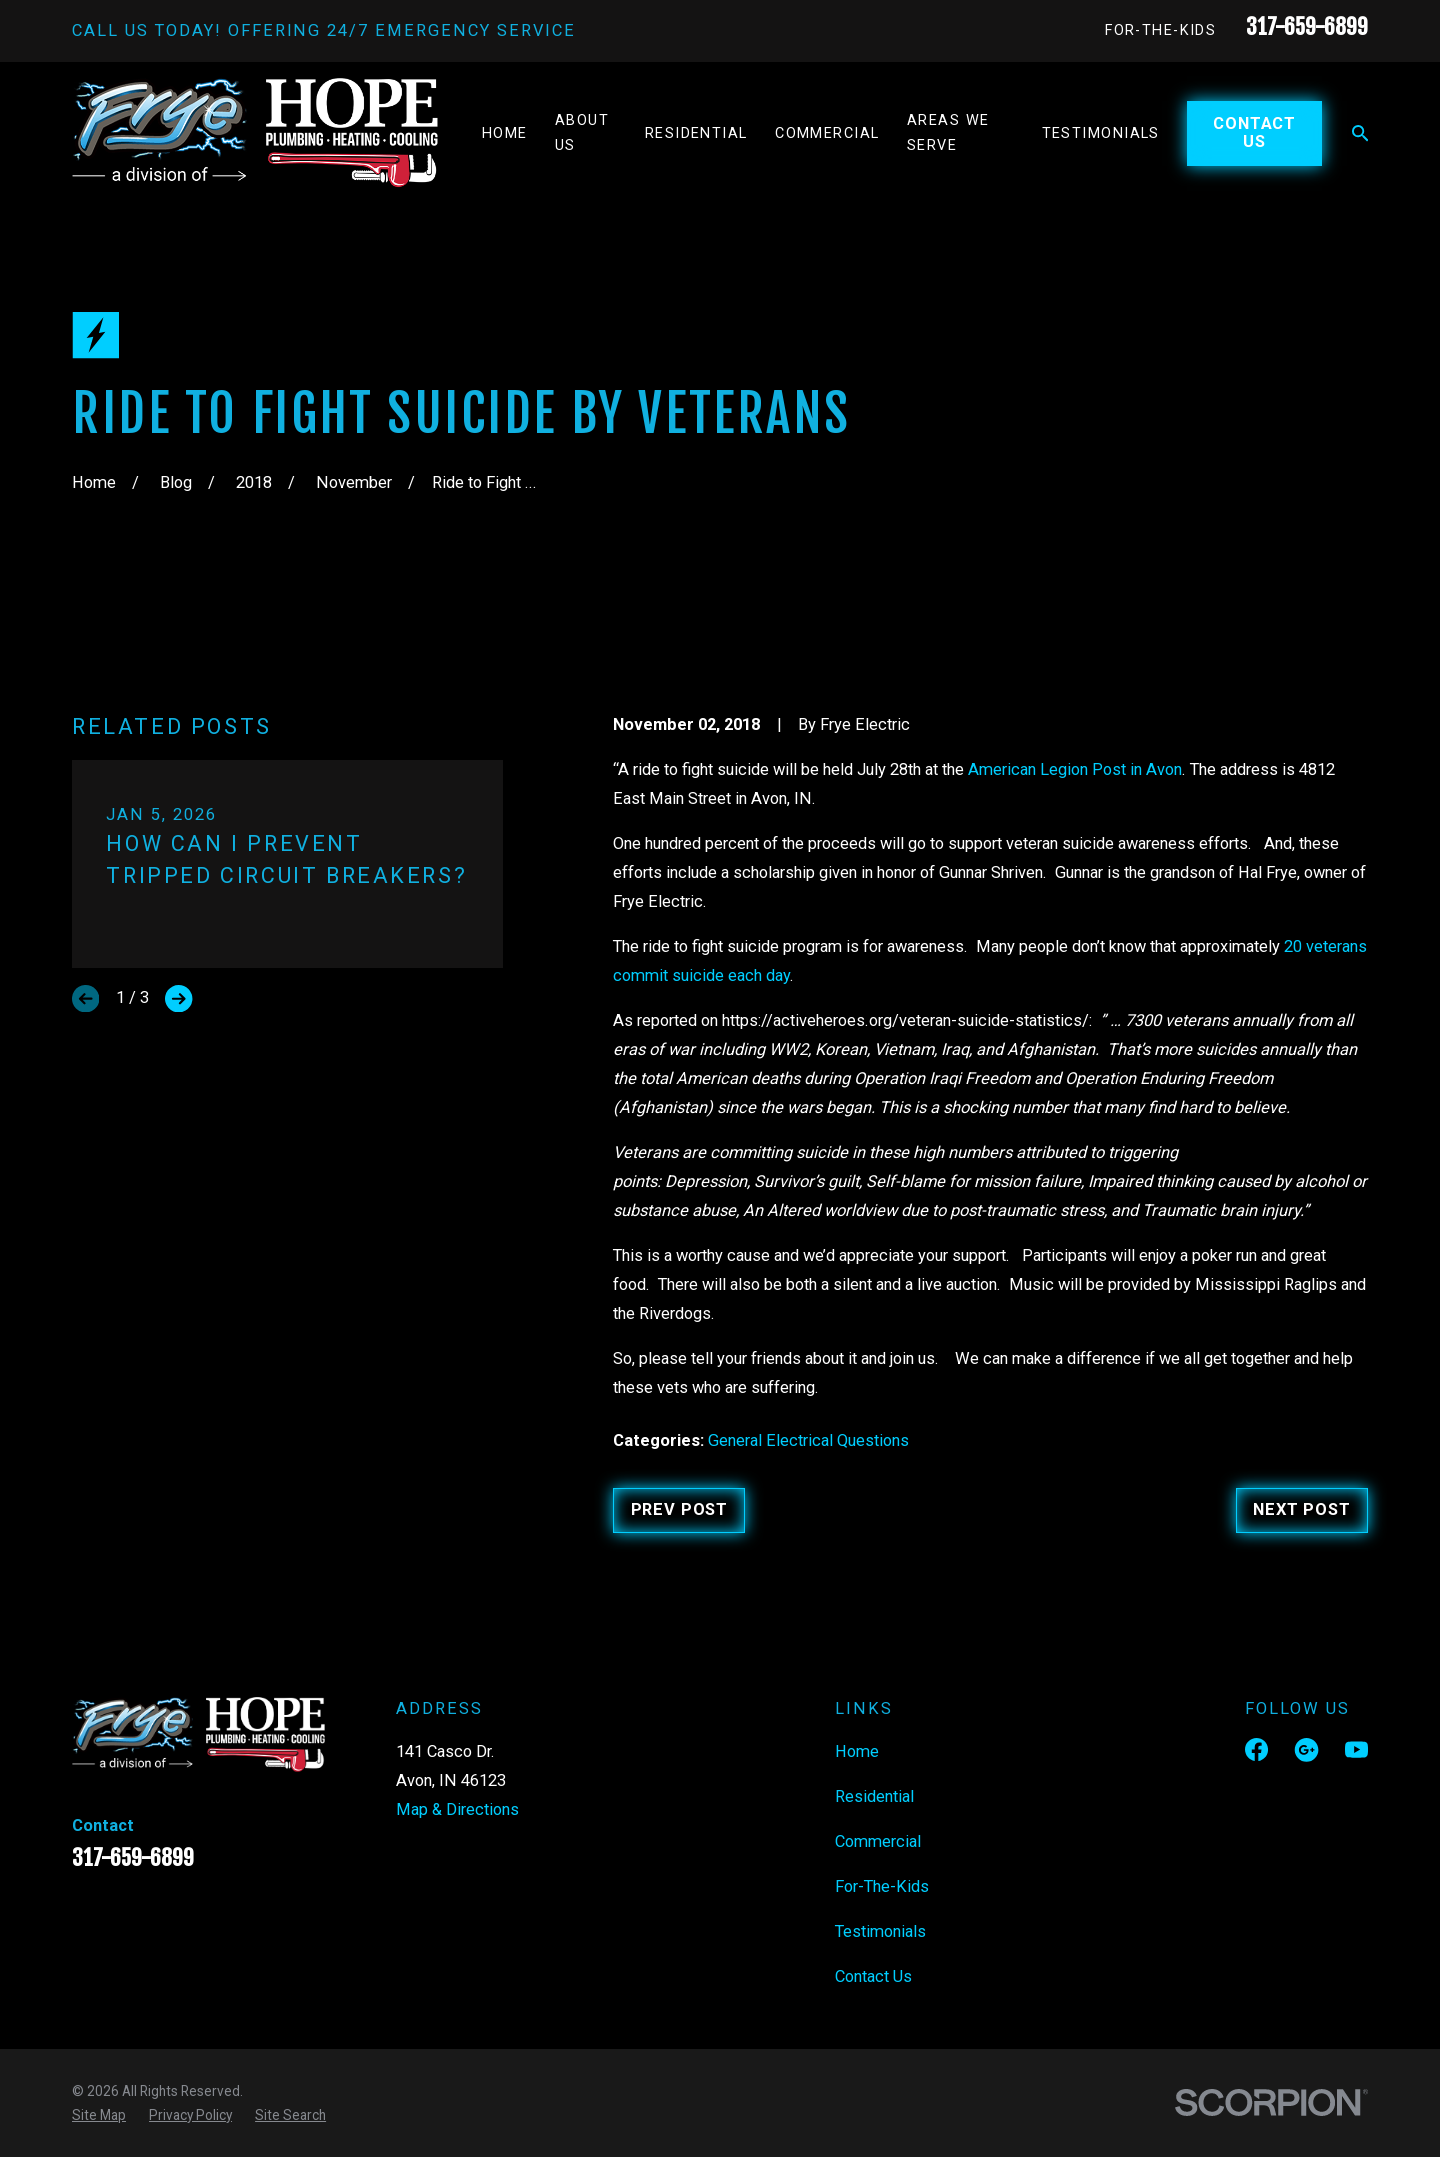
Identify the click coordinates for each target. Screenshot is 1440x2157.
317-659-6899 (1307, 26)
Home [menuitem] (505, 133)
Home (857, 1751)
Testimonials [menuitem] (1101, 133)
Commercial (878, 1841)
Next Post (1301, 1509)
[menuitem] (99, 2115)
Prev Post (679, 1509)
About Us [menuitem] (582, 133)
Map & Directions (457, 1809)
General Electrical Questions (808, 1440)
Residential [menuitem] (696, 133)
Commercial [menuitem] (827, 133)
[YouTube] (1356, 1749)
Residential (874, 1796)
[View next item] (178, 998)
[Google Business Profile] (1306, 1749)
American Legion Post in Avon (1075, 769)
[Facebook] (1256, 1749)
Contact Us (1254, 132)
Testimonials (880, 1931)
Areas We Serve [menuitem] (948, 133)
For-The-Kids (1160, 30)
